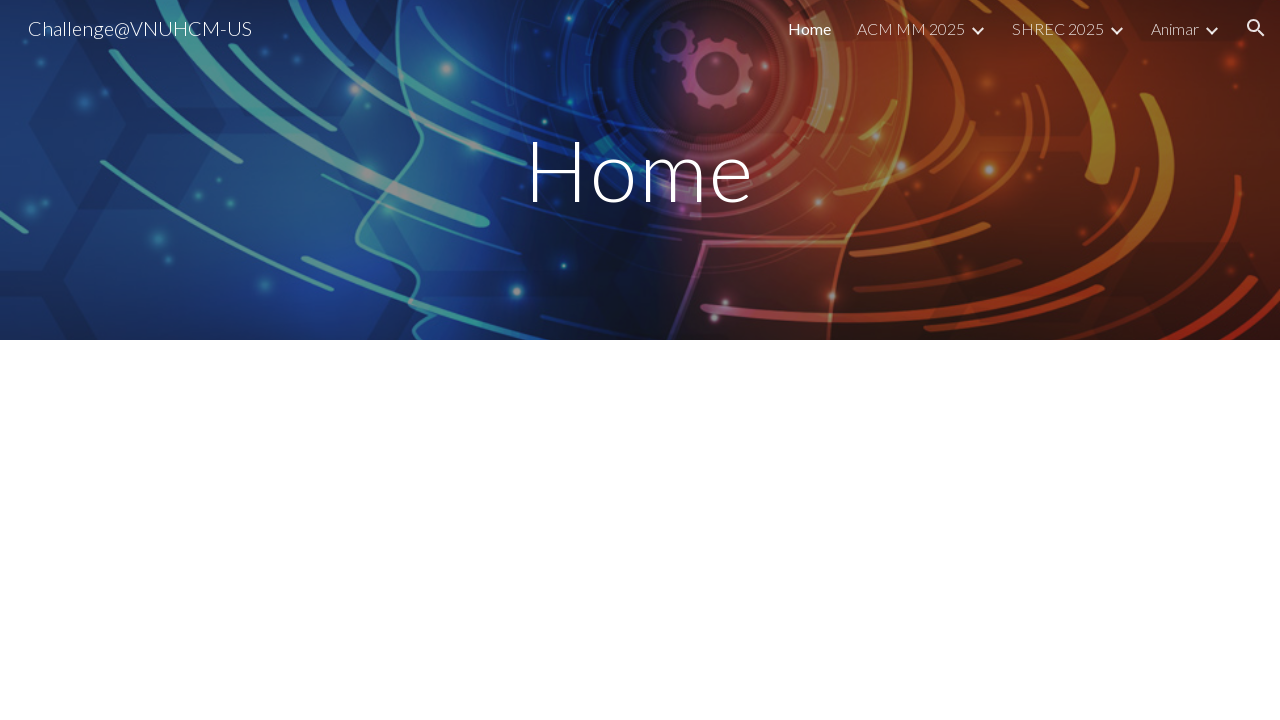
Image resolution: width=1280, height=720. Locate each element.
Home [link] (809, 28)
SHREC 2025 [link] (1058, 28)
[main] (640, 169)
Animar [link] (1175, 28)
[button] (1256, 28)
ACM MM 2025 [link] (911, 28)
